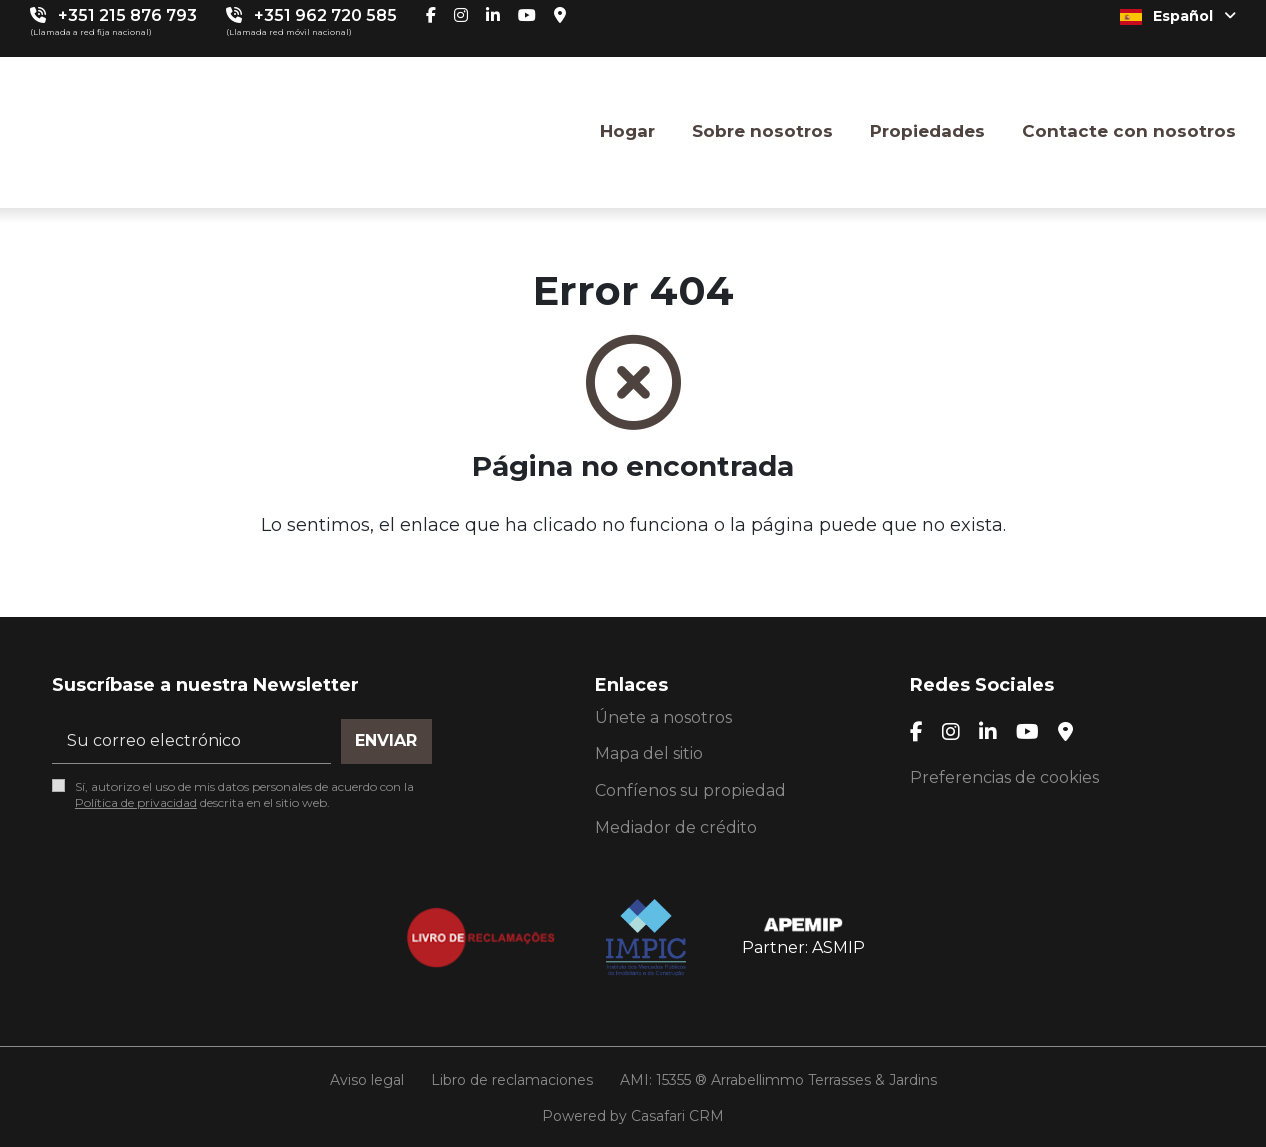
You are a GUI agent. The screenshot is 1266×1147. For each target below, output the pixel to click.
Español (1178, 16)
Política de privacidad (136, 802)
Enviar (386, 740)
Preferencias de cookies (1004, 777)
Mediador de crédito (676, 827)
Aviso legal (367, 1080)
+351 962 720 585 (325, 15)
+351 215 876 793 (127, 15)
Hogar (627, 131)
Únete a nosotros (663, 717)
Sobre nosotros (762, 131)
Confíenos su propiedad (690, 790)
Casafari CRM (677, 1116)
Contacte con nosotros (1129, 131)
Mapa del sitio (649, 753)
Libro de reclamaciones (512, 1080)
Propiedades (927, 131)
